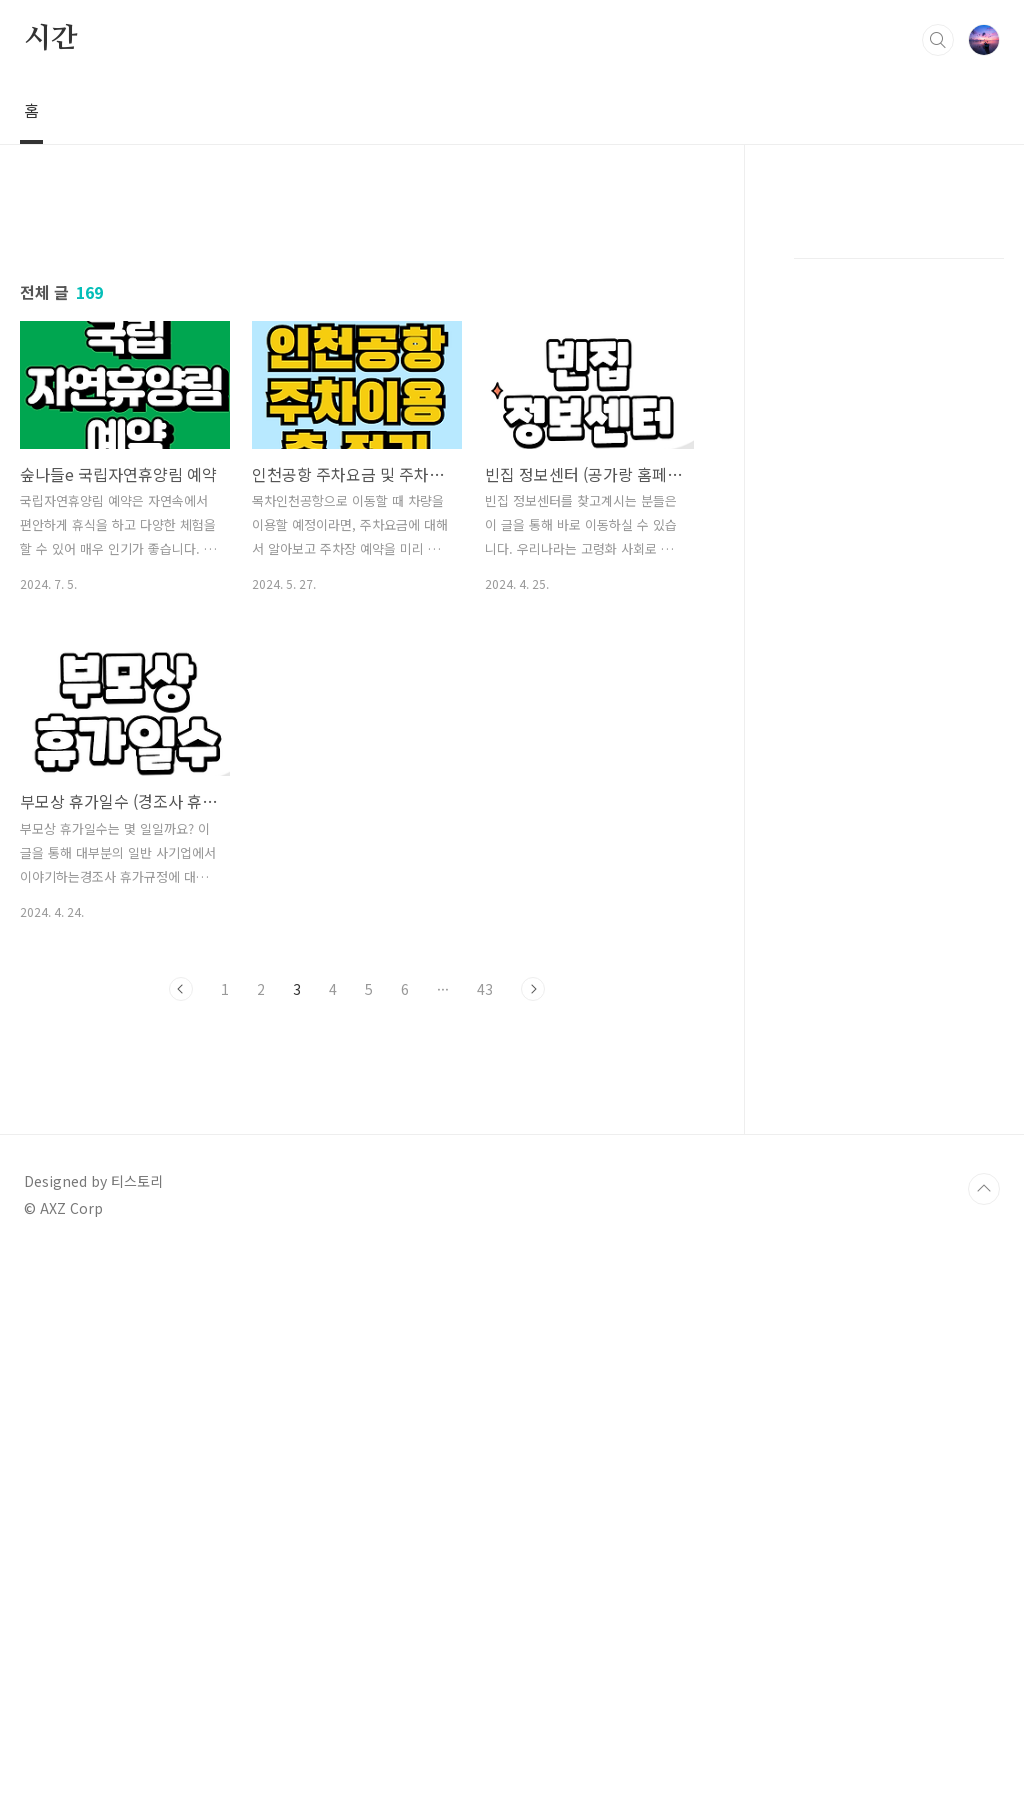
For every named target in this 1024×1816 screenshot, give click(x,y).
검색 (938, 40)
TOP (984, 1749)
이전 (181, 1269)
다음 (533, 1269)
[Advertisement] (357, 387)
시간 (51, 39)
